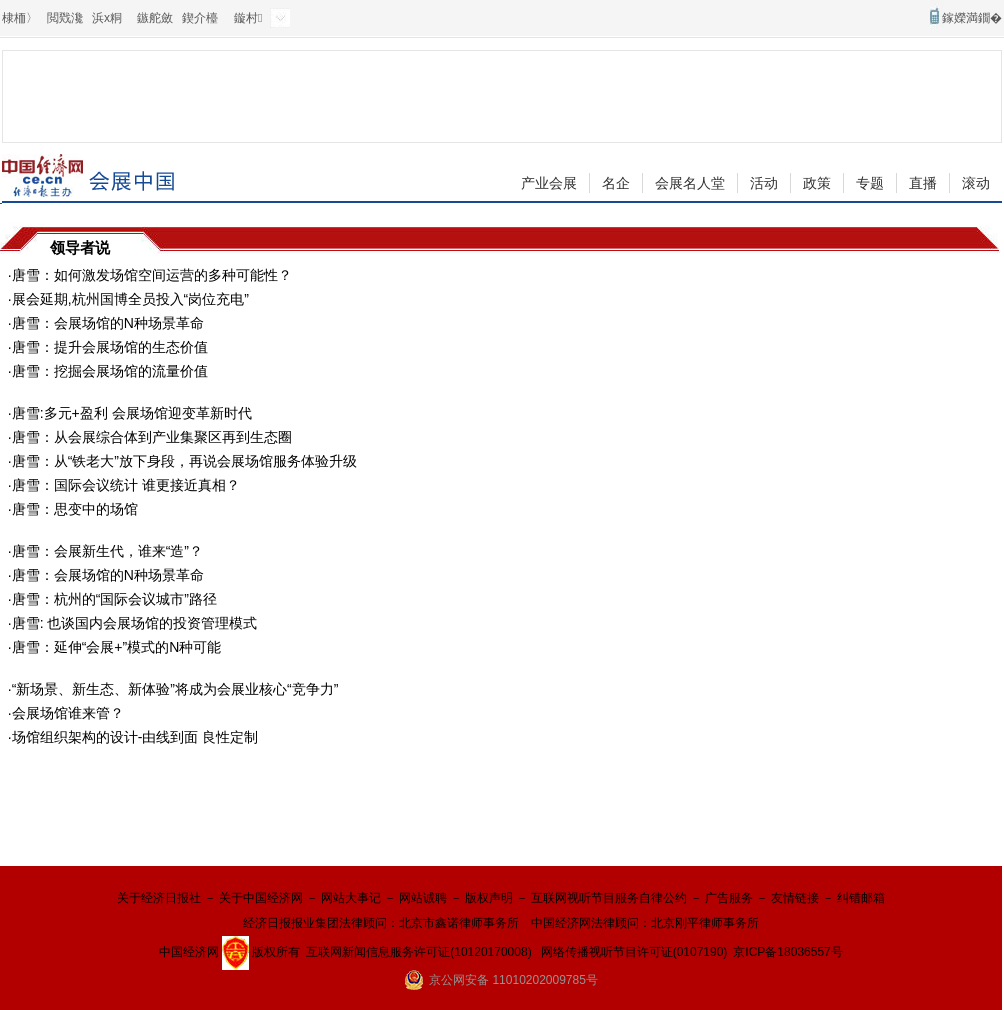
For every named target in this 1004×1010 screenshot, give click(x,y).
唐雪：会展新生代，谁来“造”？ (107, 551)
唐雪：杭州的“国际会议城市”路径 (114, 599)
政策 (817, 183)
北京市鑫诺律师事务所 (459, 923)
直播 (923, 183)
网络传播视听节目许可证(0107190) (634, 952)
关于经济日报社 (159, 898)
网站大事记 (351, 898)
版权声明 (489, 898)
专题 (870, 183)
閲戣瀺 (65, 18)
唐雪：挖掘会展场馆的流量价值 (110, 371)
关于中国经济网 (261, 898)
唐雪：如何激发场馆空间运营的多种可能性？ (152, 275)
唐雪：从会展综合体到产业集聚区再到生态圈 (152, 437)
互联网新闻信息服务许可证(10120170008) (418, 952)
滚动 (976, 183)
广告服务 (729, 898)
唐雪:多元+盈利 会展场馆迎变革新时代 (132, 413)
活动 (764, 183)
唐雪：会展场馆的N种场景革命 (108, 323)
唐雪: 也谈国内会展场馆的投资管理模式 (135, 623)
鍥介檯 (200, 18)
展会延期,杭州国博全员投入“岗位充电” (130, 299)
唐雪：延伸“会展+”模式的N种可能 (117, 647)
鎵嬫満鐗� (972, 18)
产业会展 (549, 183)
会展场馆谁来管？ (68, 713)
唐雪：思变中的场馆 (75, 509)
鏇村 (248, 18)
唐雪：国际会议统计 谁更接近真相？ (126, 485)
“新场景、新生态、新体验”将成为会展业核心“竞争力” (175, 689)
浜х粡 (107, 18)
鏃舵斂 (155, 18)
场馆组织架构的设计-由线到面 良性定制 (135, 737)
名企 (616, 183)
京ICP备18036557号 (787, 952)
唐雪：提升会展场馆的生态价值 (110, 347)
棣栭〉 (20, 18)
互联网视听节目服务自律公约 (609, 898)
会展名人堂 (690, 183)
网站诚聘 (423, 898)
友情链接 (795, 898)
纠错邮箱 (861, 898)
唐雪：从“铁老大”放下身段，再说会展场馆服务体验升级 (184, 461)
